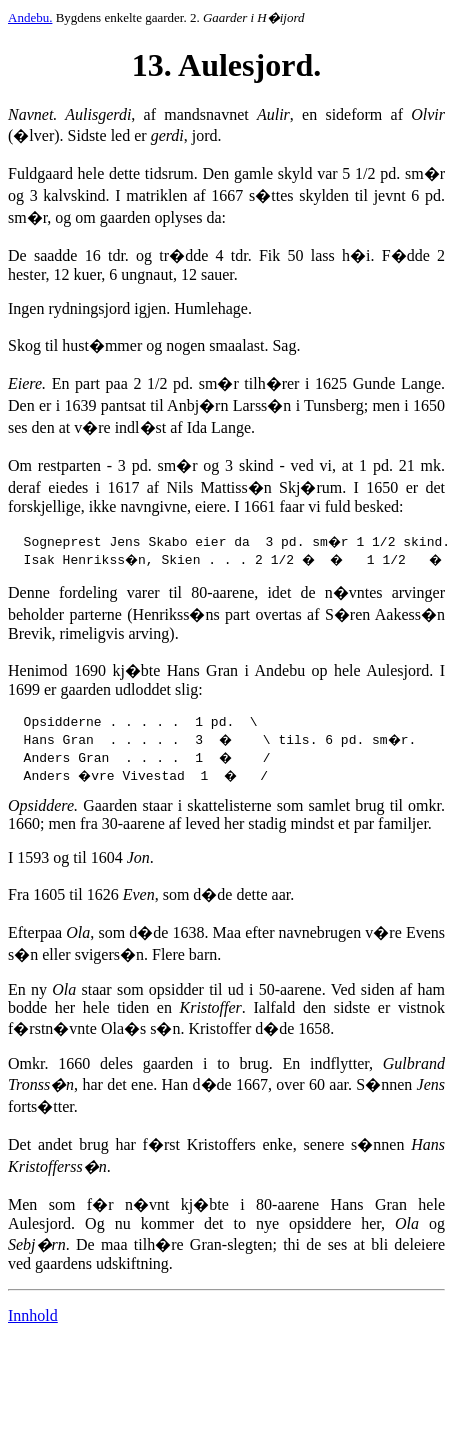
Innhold (33, 1318)
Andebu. (30, 17)
